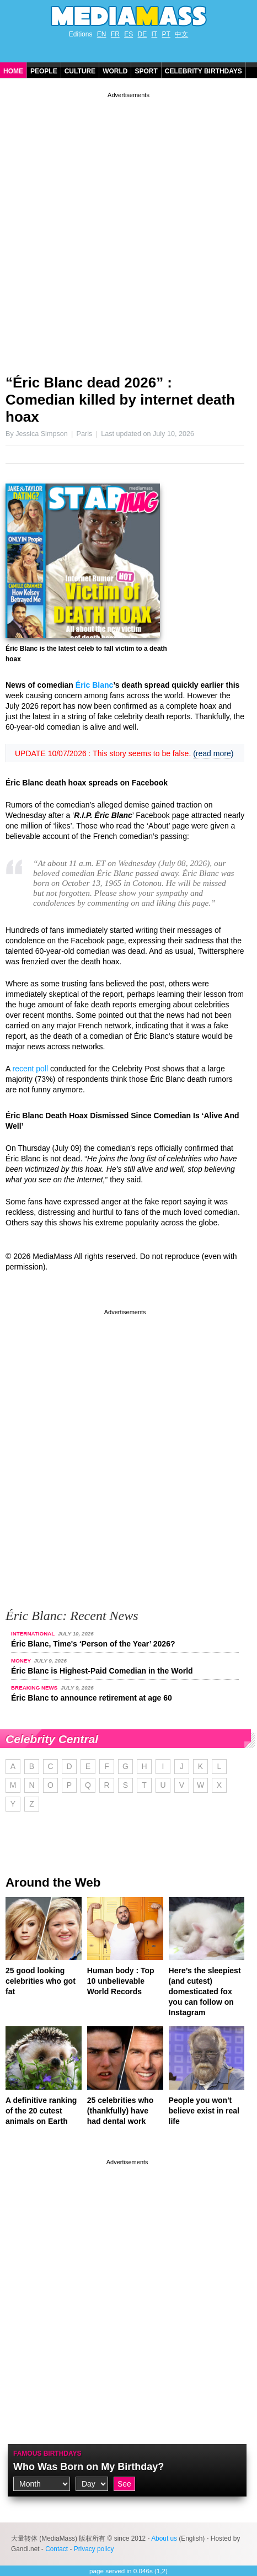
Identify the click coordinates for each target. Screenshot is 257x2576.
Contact (56, 2549)
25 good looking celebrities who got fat (41, 1981)
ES (128, 34)
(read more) (213, 753)
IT (155, 34)
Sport (146, 71)
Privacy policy (94, 2549)
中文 (181, 34)
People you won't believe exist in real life (204, 2111)
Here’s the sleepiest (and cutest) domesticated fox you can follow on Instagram (205, 1991)
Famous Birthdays (47, 2453)
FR (115, 34)
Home (13, 71)
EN (101, 34)
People (43, 71)
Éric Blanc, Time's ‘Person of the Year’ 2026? (93, 1643)
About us (164, 2538)
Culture (80, 71)
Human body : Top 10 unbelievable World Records (120, 1981)
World (115, 71)
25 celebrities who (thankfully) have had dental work (120, 2111)
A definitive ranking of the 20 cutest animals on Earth (41, 2111)
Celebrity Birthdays (203, 71)
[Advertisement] (128, 229)
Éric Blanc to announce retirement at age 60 (91, 1697)
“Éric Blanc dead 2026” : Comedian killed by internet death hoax (120, 399)
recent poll (30, 1068)
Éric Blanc (94, 685)
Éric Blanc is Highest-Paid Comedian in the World (102, 1670)
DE (142, 34)
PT (166, 34)
